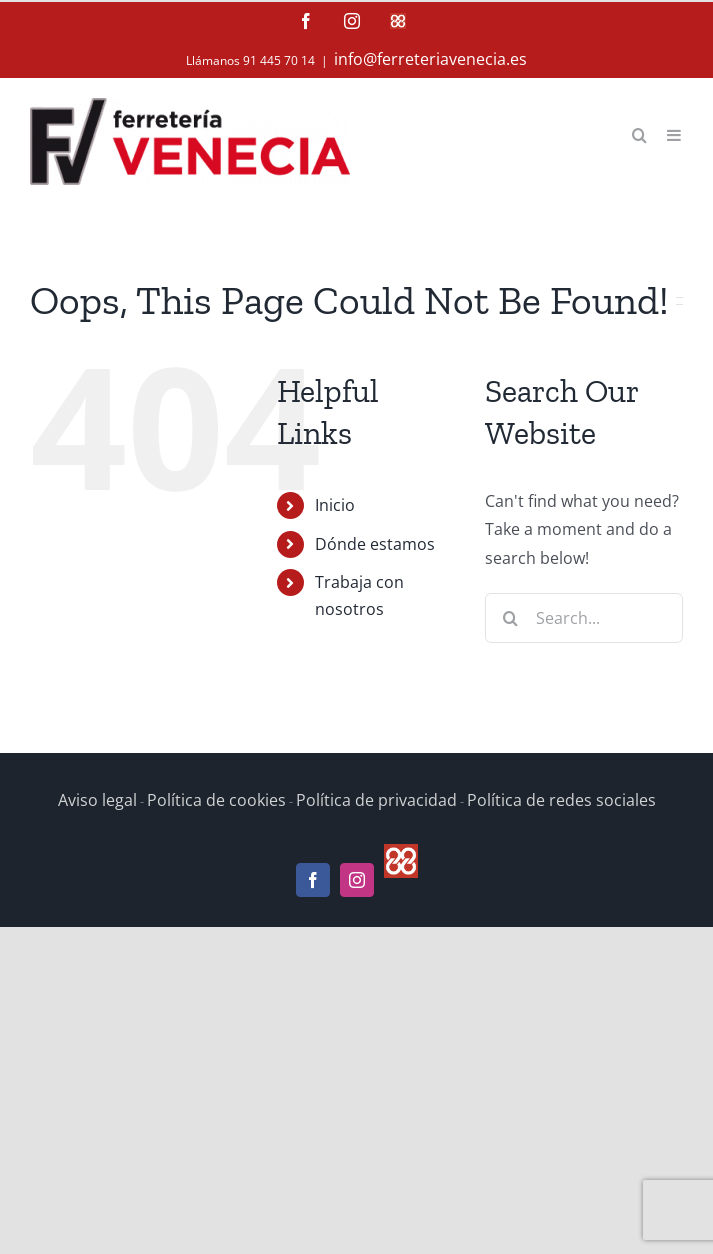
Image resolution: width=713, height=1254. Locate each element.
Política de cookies (216, 800)
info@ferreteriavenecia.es (430, 59)
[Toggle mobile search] (639, 133)
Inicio (335, 505)
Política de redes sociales (561, 800)
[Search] (510, 618)
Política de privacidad (376, 800)
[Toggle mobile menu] (675, 133)
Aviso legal (97, 800)
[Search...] (584, 618)
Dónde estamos (375, 544)
